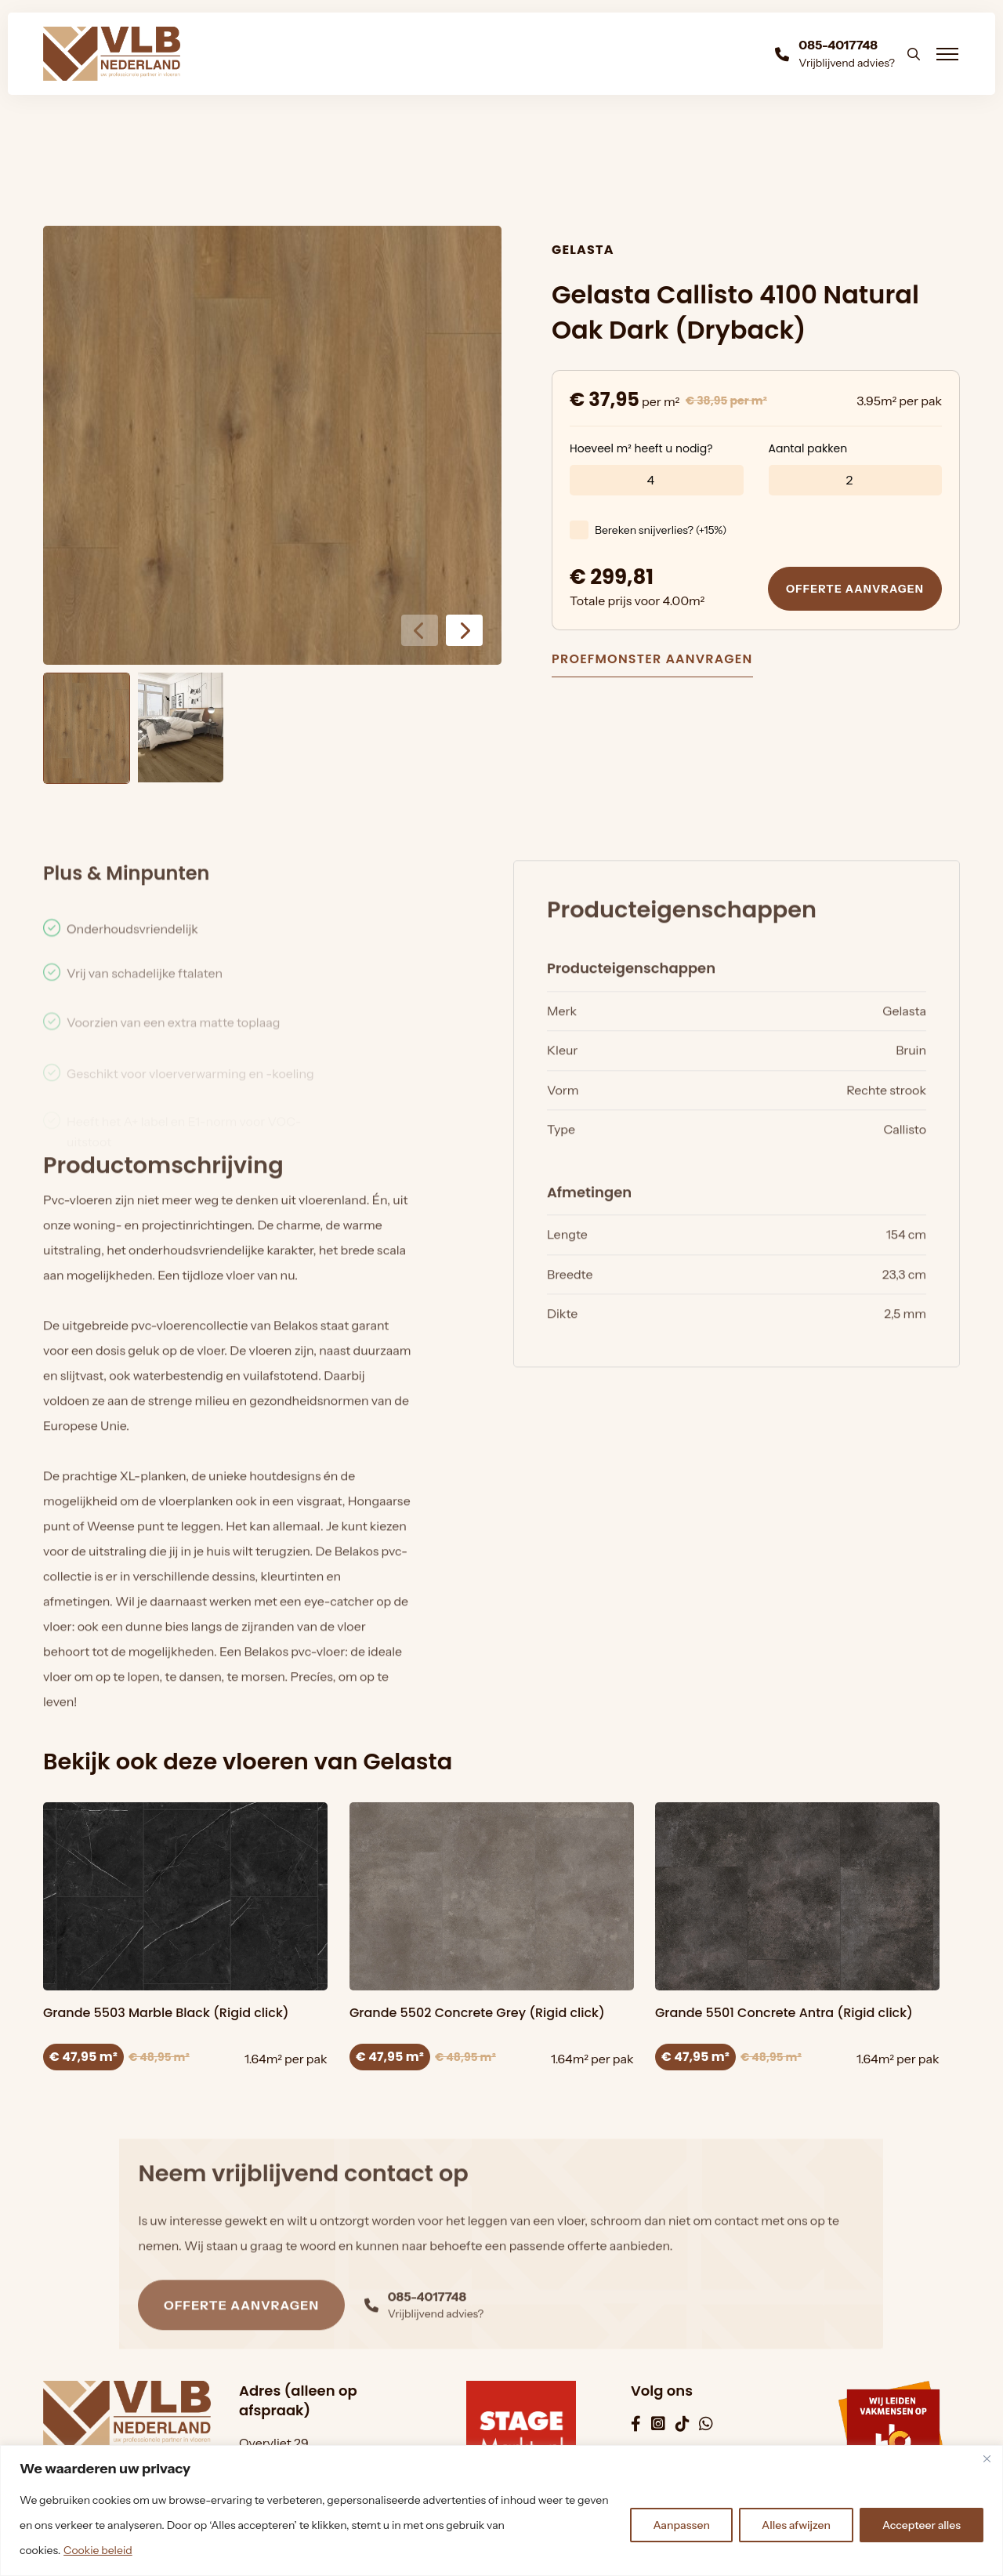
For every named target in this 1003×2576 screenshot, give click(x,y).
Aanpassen (681, 2525)
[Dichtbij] (986, 2458)
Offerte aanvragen (855, 593)
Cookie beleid (97, 2550)
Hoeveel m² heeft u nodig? (641, 451)
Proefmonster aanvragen (652, 660)
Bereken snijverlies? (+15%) (660, 534)
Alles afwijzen (796, 2525)
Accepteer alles (921, 2525)
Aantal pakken (808, 451)
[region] (501, 2510)
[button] (464, 630)
